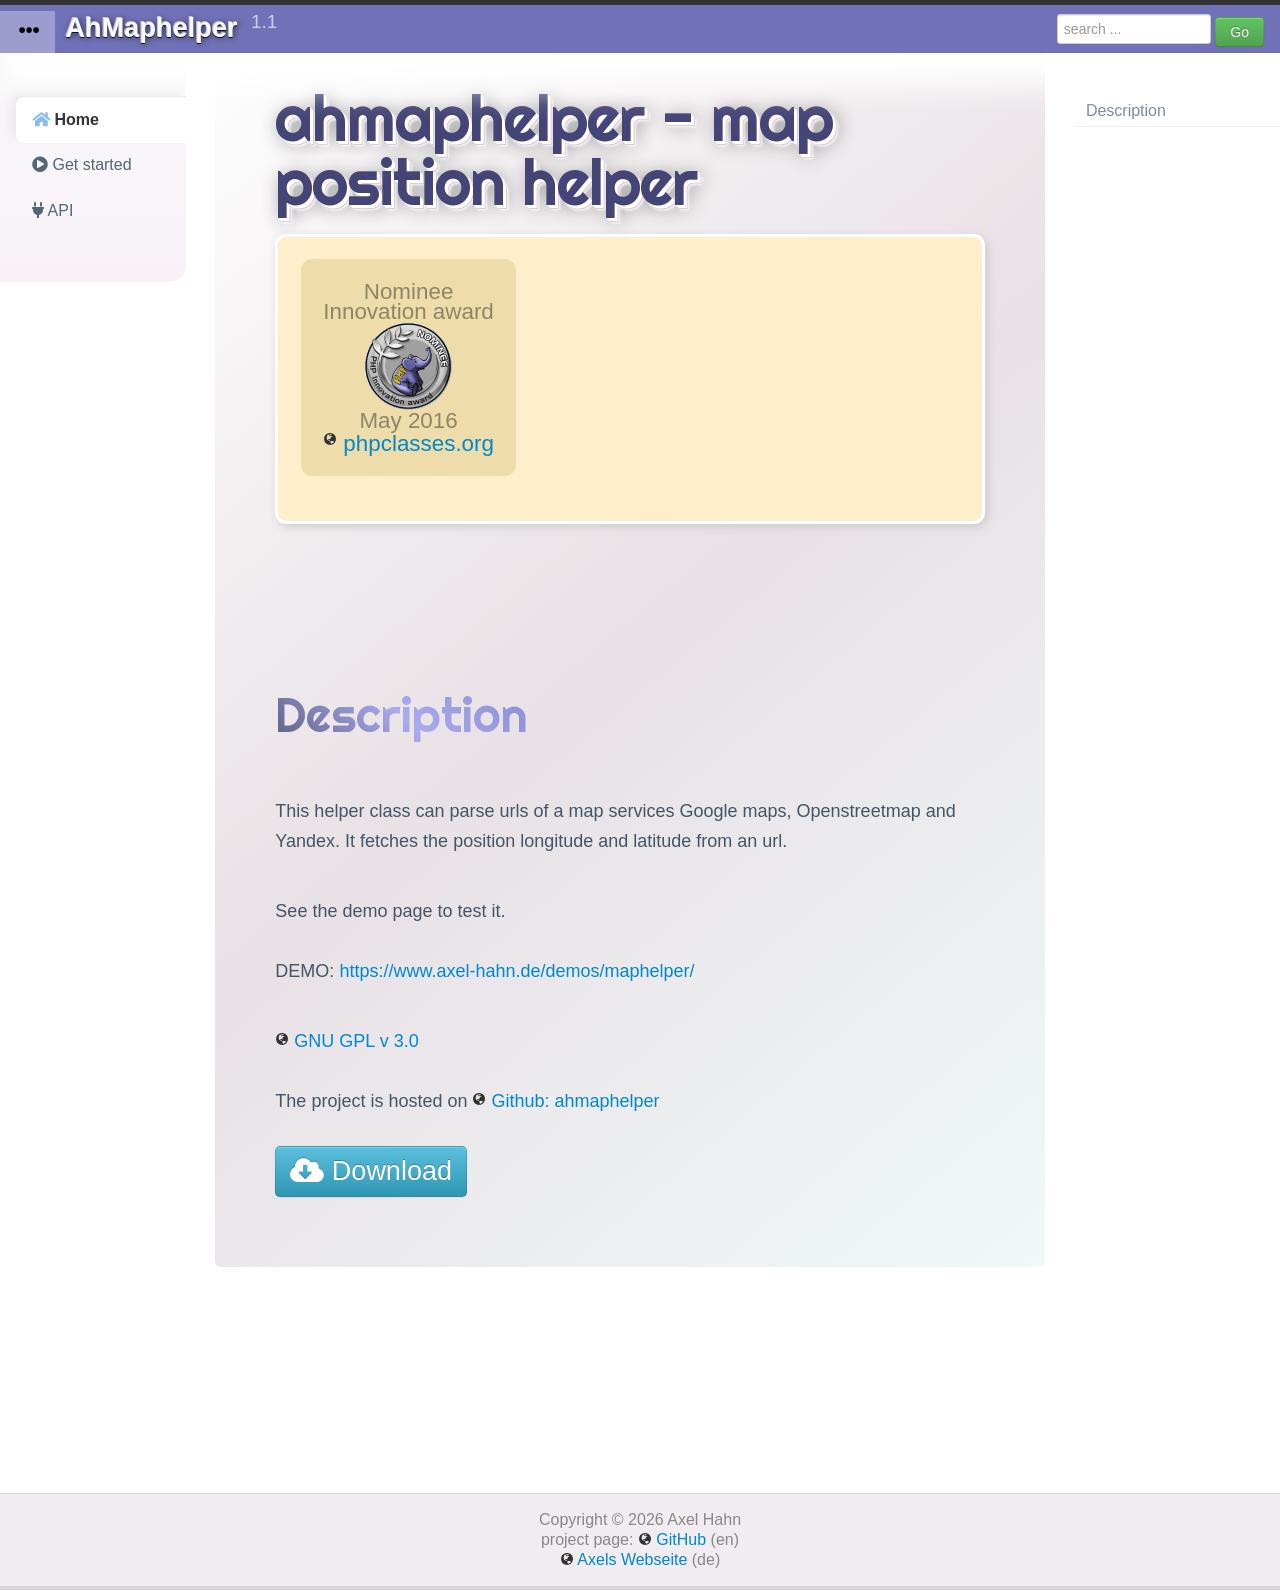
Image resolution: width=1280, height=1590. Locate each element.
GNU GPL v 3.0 (346, 1041)
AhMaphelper (161, 24)
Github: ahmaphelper (565, 1101)
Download (371, 1171)
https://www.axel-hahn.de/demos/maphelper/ (516, 971)
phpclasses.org (408, 443)
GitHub (672, 1539)
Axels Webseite (624, 1559)
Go (1239, 32)
